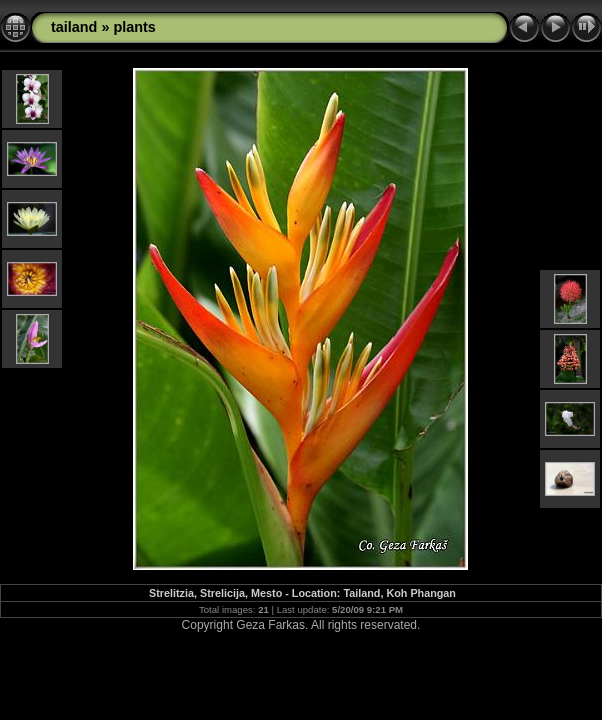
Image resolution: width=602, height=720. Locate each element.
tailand (74, 27)
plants (134, 27)
